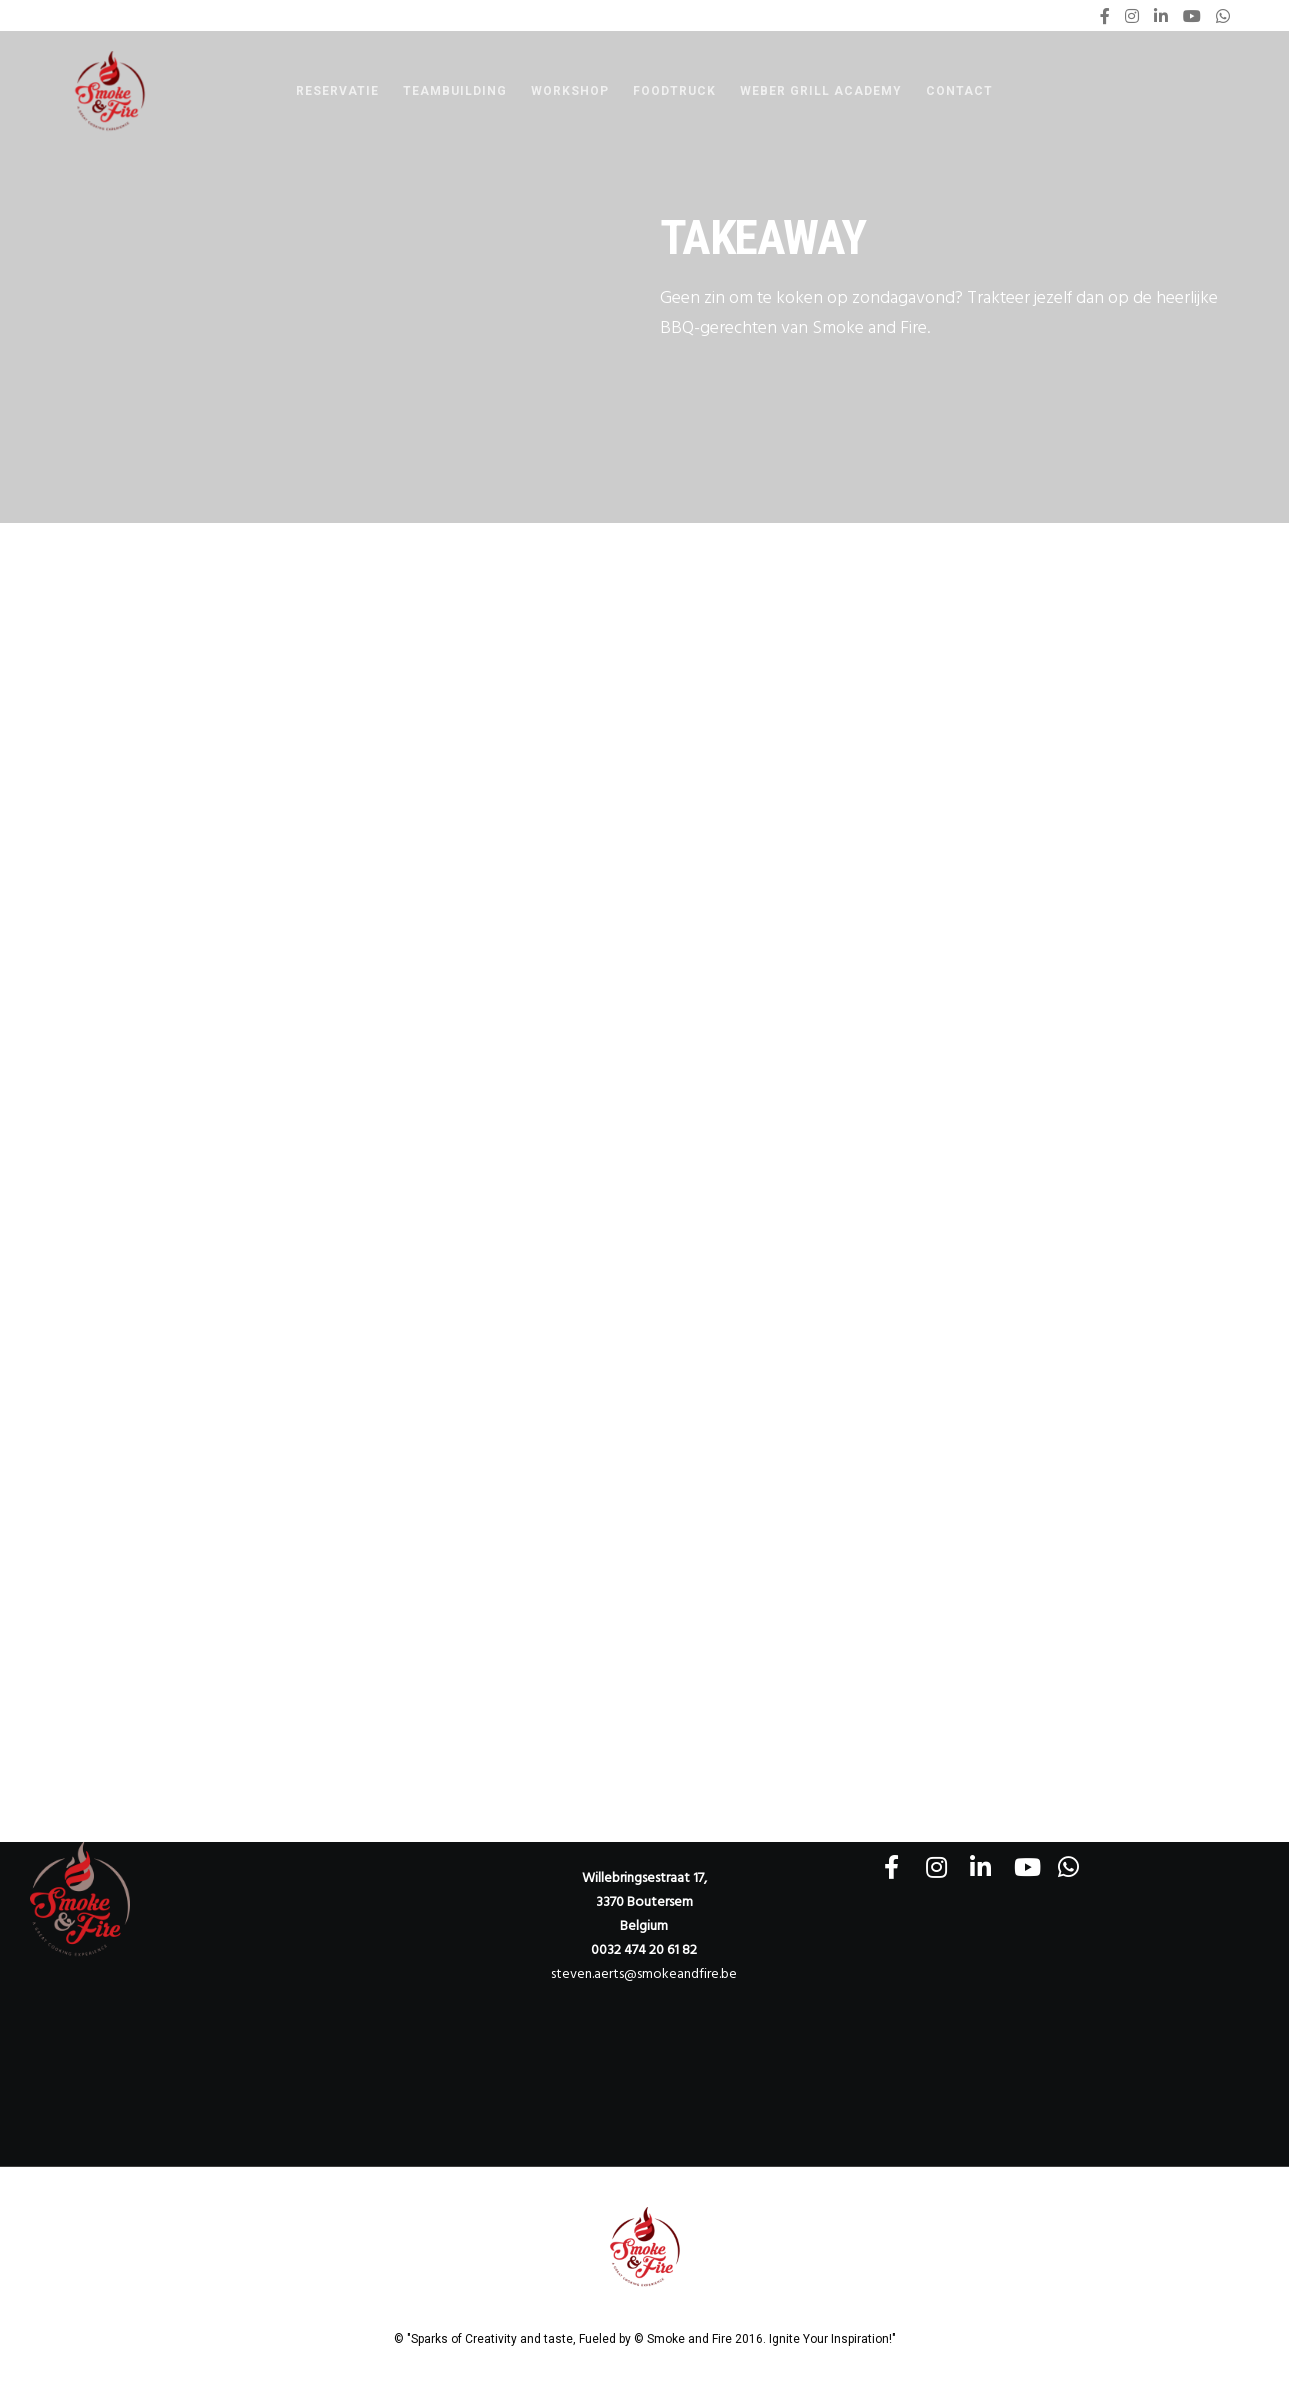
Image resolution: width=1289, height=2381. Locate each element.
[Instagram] (1132, 16)
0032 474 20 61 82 (644, 1949)
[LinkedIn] (1161, 16)
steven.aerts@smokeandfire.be (644, 1973)
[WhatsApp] (1223, 16)
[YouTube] (1192, 16)
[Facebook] (1105, 16)
